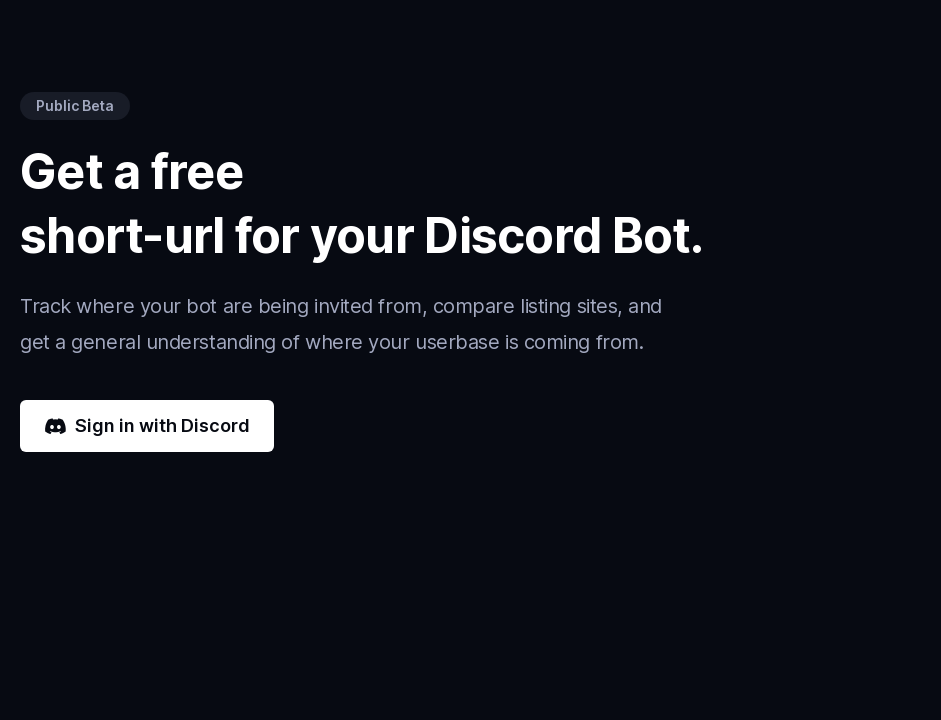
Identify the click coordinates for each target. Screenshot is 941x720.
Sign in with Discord (147, 425)
